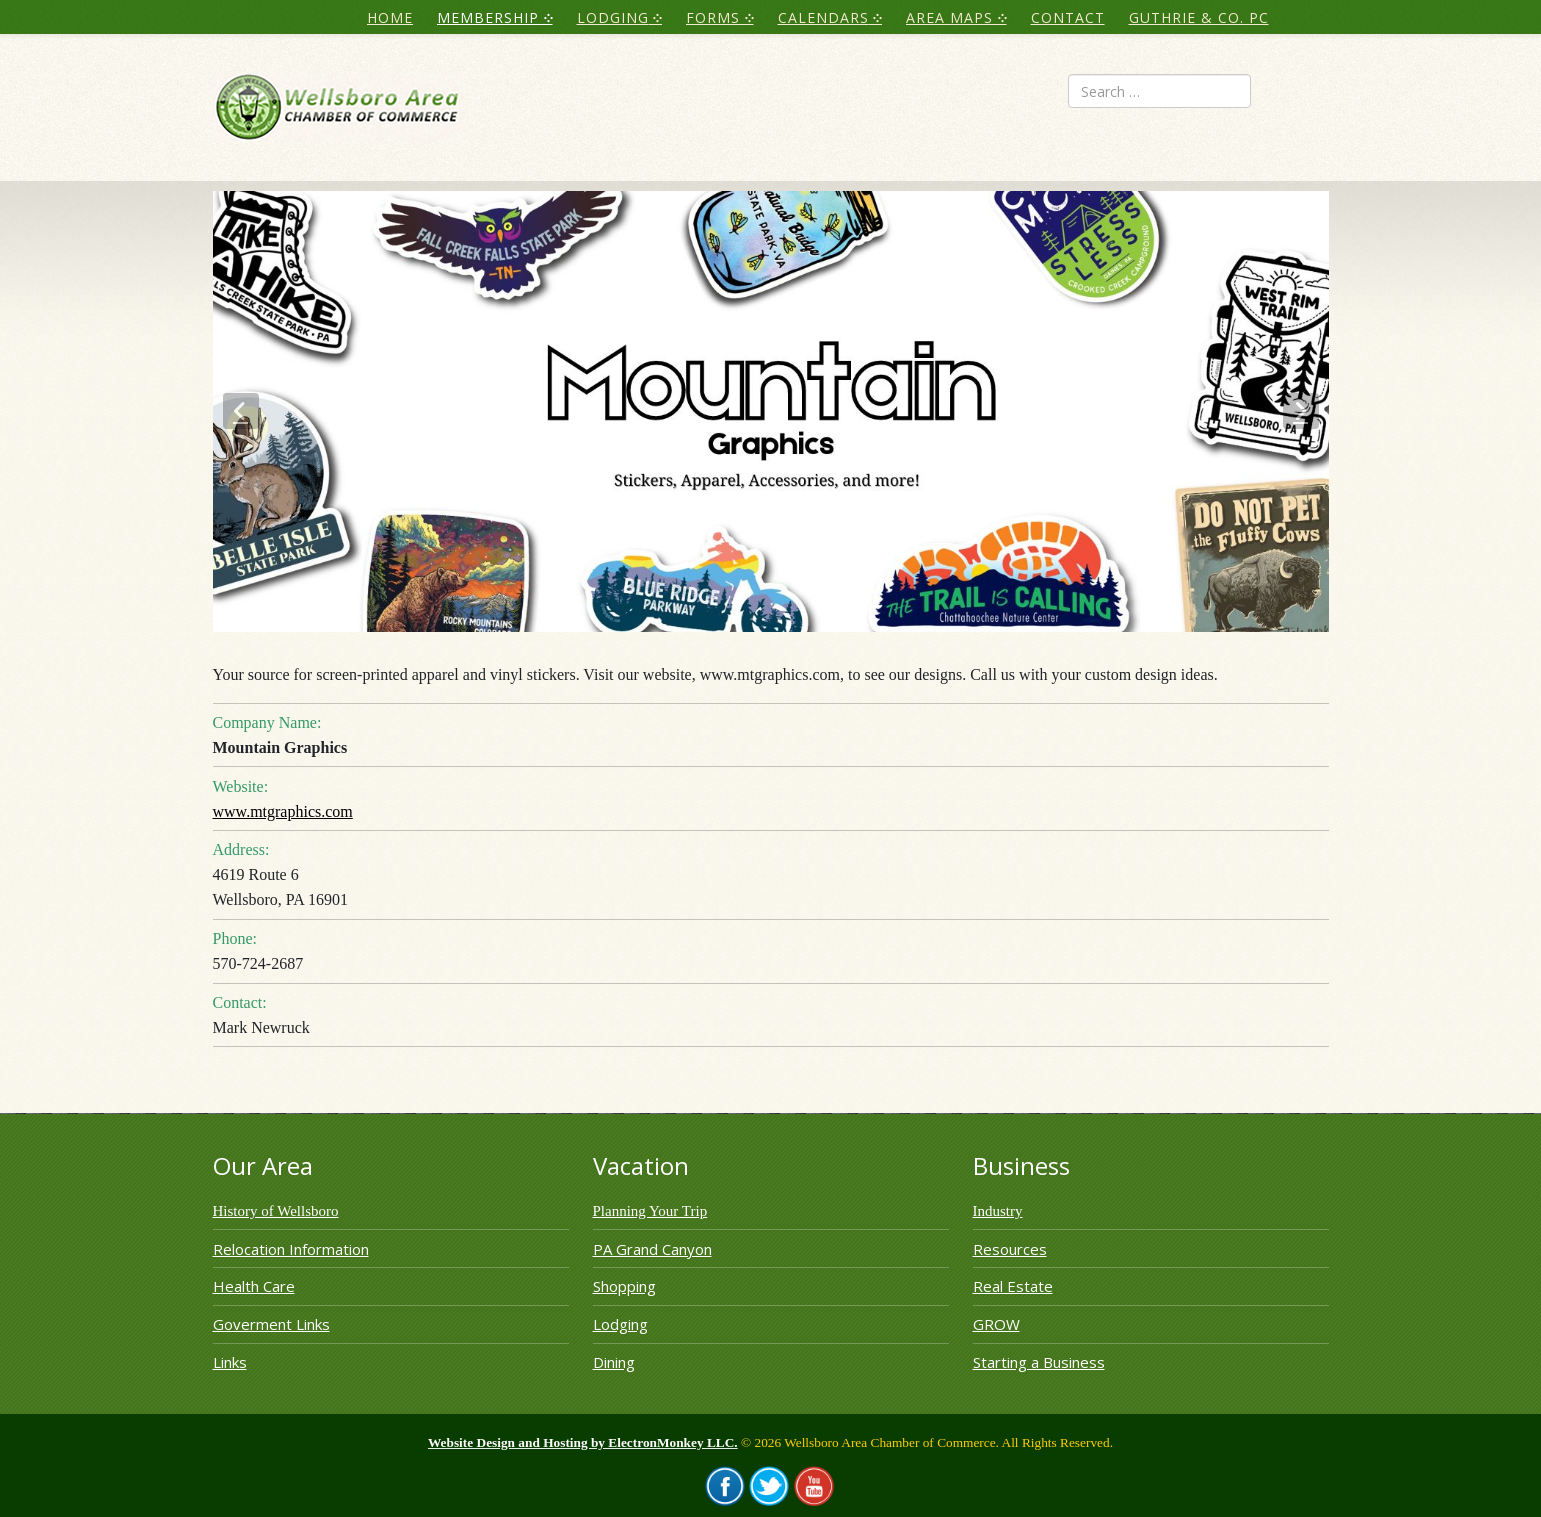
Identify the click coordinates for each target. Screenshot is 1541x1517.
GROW (996, 1324)
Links (230, 1362)
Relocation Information (291, 1249)
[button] (241, 411)
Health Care (254, 1286)
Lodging (620, 1324)
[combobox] (1159, 91)
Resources (1010, 1249)
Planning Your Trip (650, 1211)
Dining (614, 1362)
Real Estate (1013, 1286)
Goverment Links (271, 1324)
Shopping (624, 1286)
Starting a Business (1039, 1362)
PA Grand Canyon (652, 1249)
